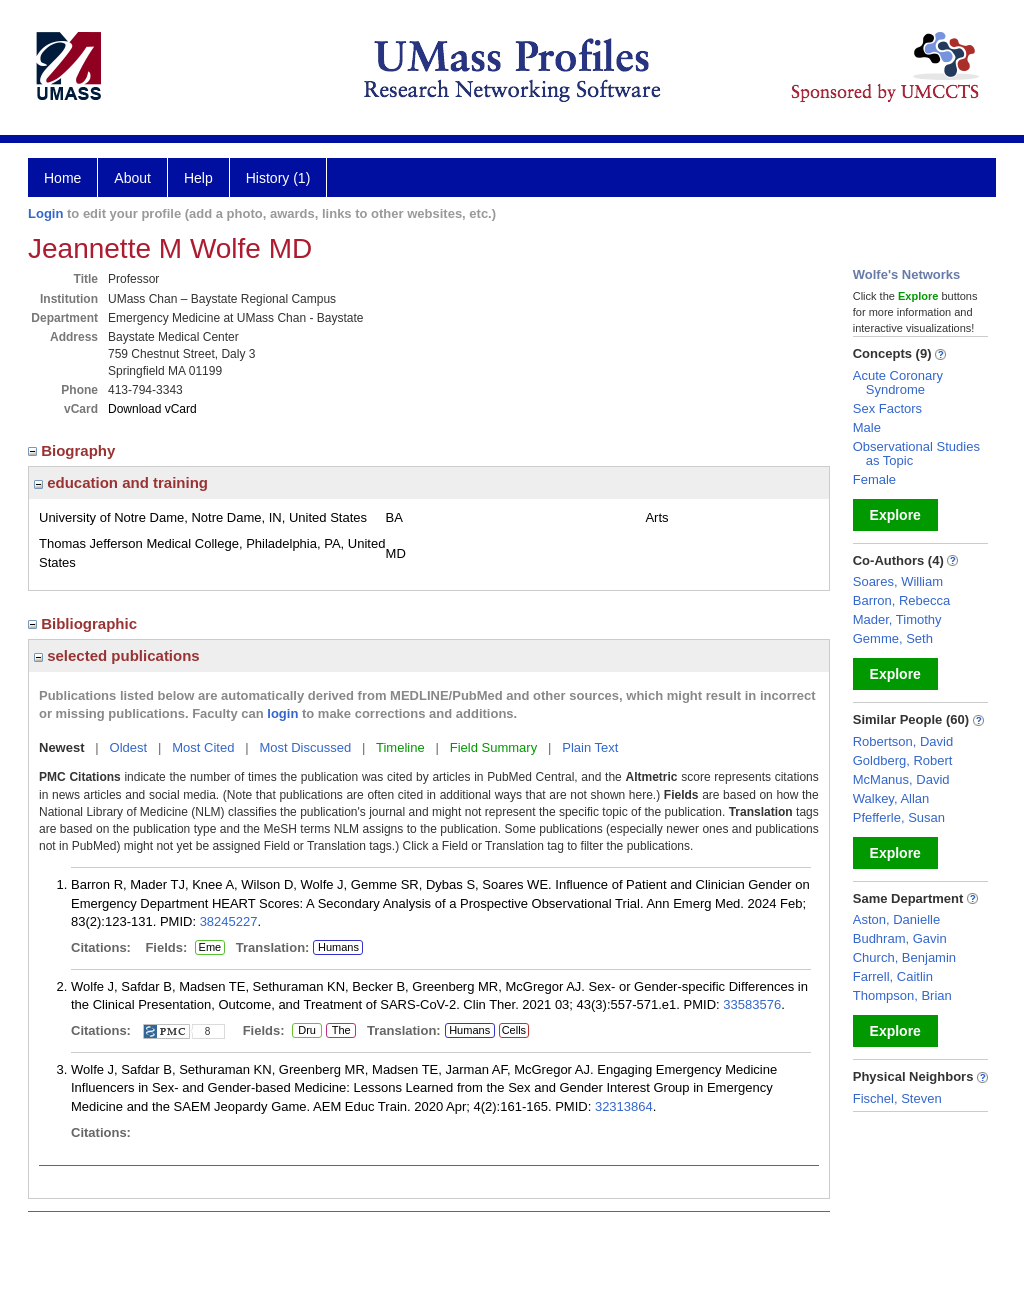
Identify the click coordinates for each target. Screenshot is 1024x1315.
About (132, 178)
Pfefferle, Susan (899, 817)
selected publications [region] (117, 655)
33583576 (752, 1004)
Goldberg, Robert (903, 760)
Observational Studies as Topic (916, 453)
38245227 (229, 921)
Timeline (400, 747)
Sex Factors (887, 408)
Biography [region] (74, 450)
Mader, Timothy (897, 619)
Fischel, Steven (897, 1098)
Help (198, 178)
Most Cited (203, 747)
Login (45, 213)
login (282, 713)
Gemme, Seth (893, 638)
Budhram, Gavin (900, 938)
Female (874, 479)
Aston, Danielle (896, 919)
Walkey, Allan (891, 798)
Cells (514, 1030)
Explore (895, 515)
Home (62, 178)
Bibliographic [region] (84, 623)
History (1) (278, 178)
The (341, 1031)
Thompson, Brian (902, 995)
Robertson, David (903, 741)
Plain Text (590, 747)
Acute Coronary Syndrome (898, 382)
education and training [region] (121, 482)
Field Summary (493, 747)
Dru (306, 1031)
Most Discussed (305, 747)
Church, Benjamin (904, 957)
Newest (62, 747)
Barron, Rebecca (902, 600)
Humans (338, 947)
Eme (210, 948)
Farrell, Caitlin (893, 976)
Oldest (129, 747)
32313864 (624, 1106)
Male (867, 427)
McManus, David (901, 779)
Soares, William (898, 581)
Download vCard (152, 409)
